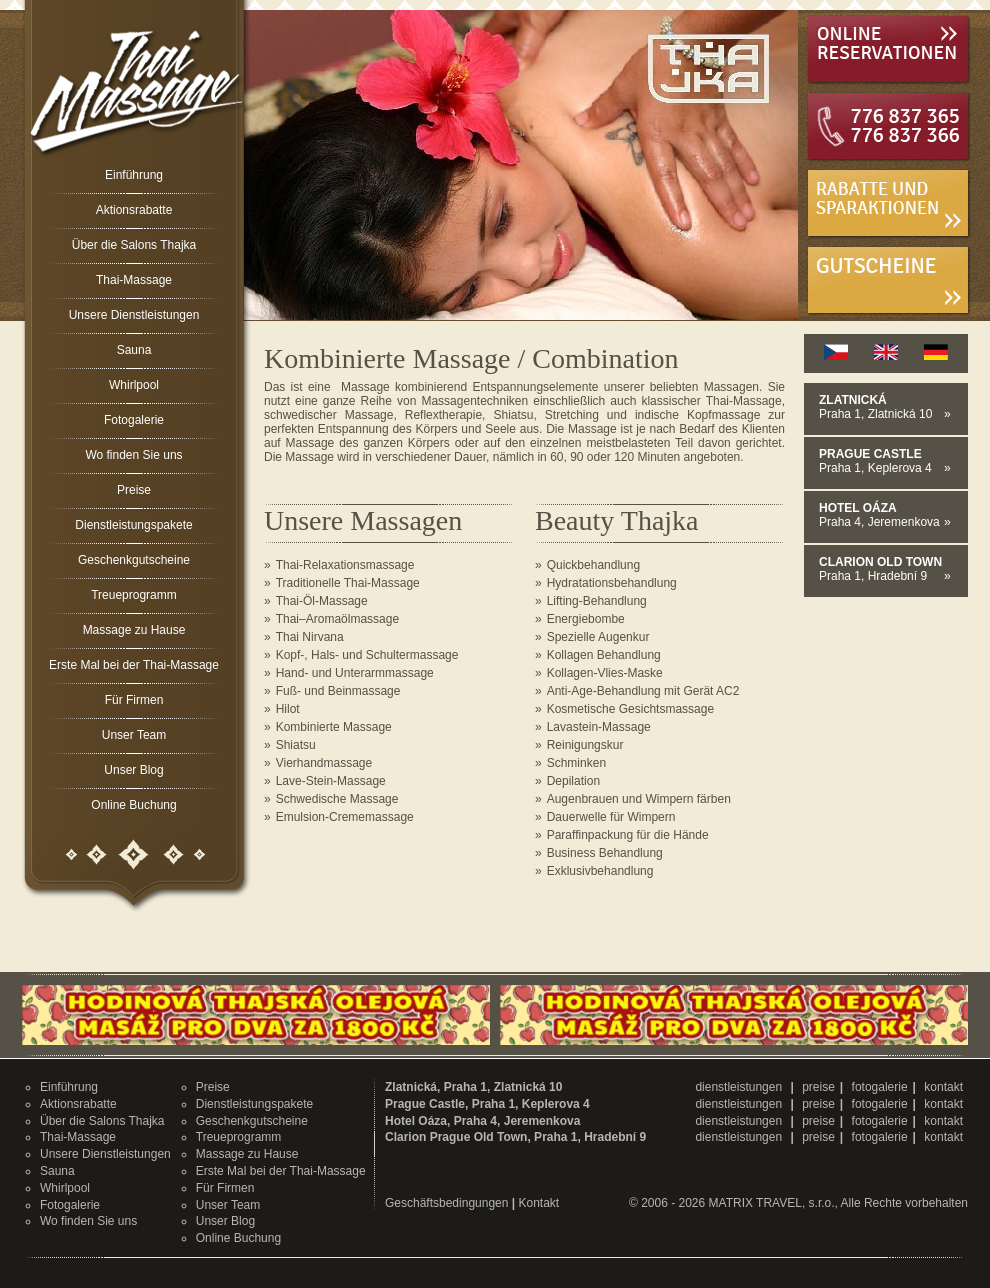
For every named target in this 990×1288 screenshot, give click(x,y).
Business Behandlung (605, 853)
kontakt (943, 1087)
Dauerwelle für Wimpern (611, 817)
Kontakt (538, 1203)
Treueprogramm (134, 595)
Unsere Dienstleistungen (134, 315)
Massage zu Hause (134, 630)
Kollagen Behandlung (604, 655)
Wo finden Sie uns (133, 455)
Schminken (576, 763)
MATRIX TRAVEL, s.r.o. (772, 1203)
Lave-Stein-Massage (331, 781)
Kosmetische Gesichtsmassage (630, 709)
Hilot (288, 709)
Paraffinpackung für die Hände (628, 835)
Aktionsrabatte (134, 210)
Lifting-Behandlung (597, 601)
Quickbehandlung (593, 565)
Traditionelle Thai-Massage (348, 583)
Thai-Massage (134, 280)
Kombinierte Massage (334, 727)
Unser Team (134, 735)
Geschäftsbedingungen (446, 1203)
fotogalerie (880, 1087)
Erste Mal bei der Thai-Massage (134, 665)
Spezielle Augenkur (598, 637)
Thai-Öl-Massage (322, 601)
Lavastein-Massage (599, 727)
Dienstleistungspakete (133, 525)
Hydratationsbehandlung (612, 583)
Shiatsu (296, 745)
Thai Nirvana (310, 637)
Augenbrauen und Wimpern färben (639, 799)
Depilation (573, 781)
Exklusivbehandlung (600, 871)
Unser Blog (133, 770)
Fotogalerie (134, 420)
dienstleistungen (740, 1087)
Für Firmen (134, 700)
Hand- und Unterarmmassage (355, 673)
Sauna (134, 350)
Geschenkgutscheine (134, 560)
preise (818, 1087)
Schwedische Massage (337, 799)
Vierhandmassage (324, 763)
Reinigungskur (585, 745)
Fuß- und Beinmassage (338, 691)
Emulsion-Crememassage (345, 817)
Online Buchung (133, 805)
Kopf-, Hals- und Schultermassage (367, 655)
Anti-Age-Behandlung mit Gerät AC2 (643, 691)
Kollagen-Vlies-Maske (605, 673)
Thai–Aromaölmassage (337, 619)
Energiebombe (586, 619)
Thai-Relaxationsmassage (345, 565)
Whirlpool (134, 385)
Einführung (134, 175)
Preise (134, 490)
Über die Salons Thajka (134, 245)
